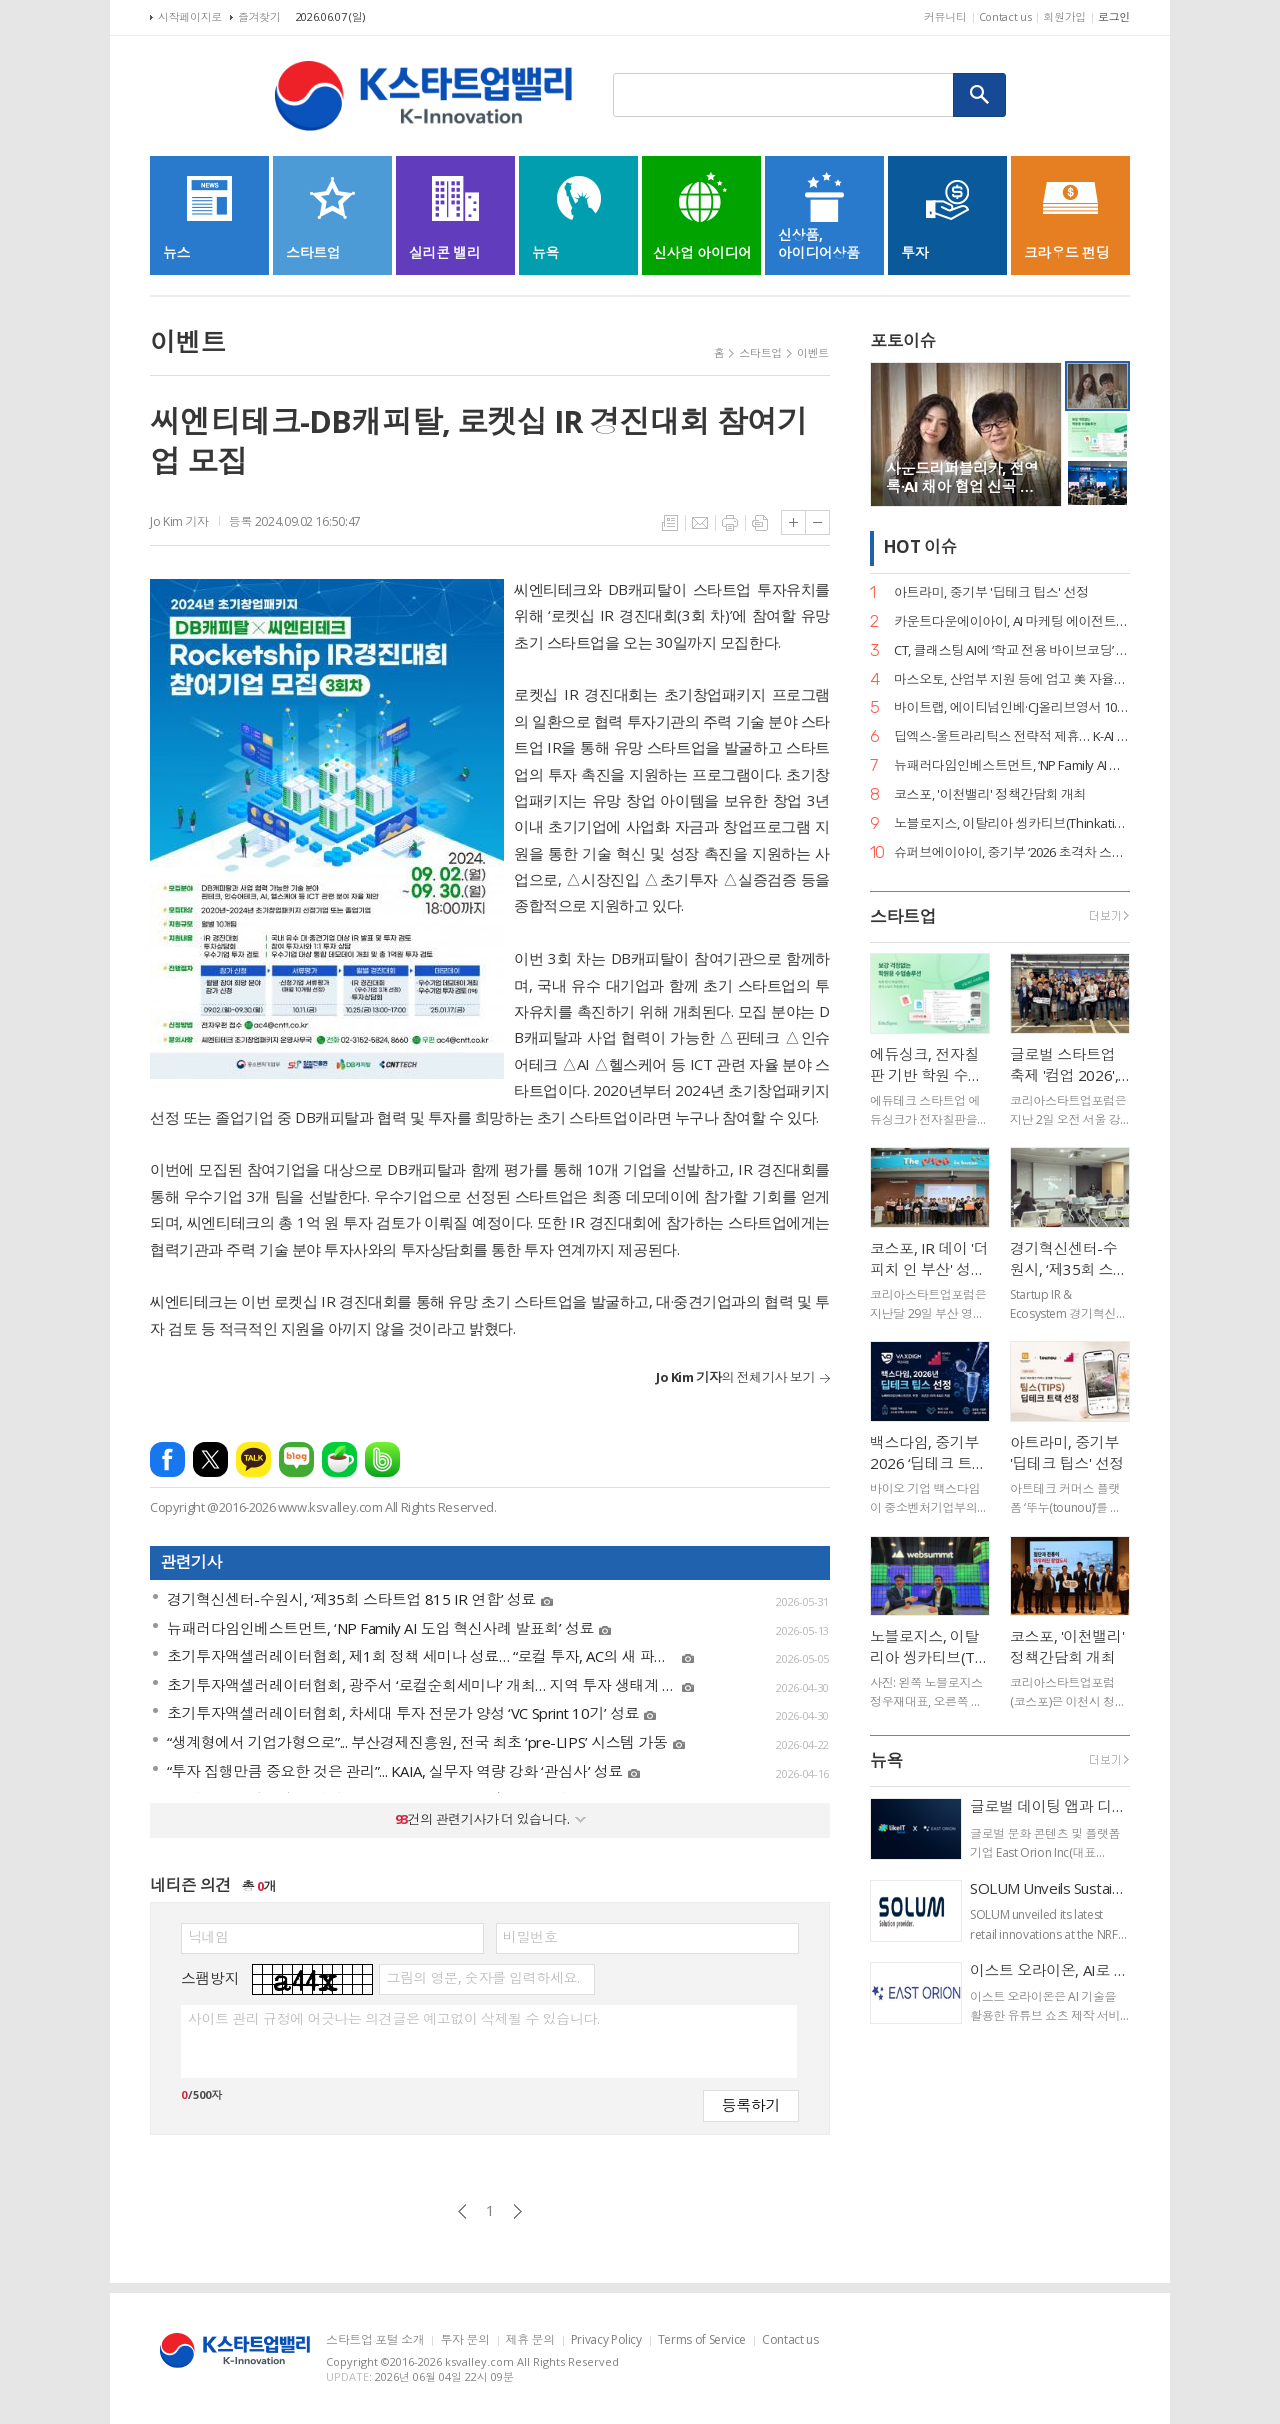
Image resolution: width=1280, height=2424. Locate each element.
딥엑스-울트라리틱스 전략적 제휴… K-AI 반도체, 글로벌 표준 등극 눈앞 (1012, 736)
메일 (700, 523)
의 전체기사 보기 (735, 1377)
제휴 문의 (530, 2340)
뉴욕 (886, 1760)
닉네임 (208, 1937)
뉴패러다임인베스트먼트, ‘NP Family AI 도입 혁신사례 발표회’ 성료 (1012, 765)
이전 (462, 2211)
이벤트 (813, 352)
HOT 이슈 (920, 547)
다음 (517, 2211)
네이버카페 (339, 1459)
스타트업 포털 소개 (375, 2340)
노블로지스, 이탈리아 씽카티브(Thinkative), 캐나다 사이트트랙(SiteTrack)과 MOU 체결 (1012, 823)
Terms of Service (702, 2340)
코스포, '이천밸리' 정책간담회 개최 (990, 794)
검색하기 (980, 95)
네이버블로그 (296, 1459)
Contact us (1005, 16)
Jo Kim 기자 (179, 521)
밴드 (382, 1459)
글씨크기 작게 (817, 522)
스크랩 (760, 523)
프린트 (730, 523)
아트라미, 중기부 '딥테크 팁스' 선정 (991, 592)
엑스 (210, 1459)
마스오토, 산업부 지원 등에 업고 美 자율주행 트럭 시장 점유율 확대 (1012, 679)
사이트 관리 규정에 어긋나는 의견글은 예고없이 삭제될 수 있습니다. (393, 2019)
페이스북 (167, 1459)
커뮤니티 (945, 16)
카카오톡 (253, 1459)
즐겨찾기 (259, 16)
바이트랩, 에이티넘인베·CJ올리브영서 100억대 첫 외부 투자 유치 (1012, 707)
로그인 (1114, 16)
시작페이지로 (190, 16)
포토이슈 (903, 340)
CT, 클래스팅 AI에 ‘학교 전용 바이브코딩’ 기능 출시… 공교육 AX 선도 (1012, 650)
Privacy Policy (606, 2340)
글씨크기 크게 (793, 522)
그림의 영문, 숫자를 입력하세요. (482, 1978)
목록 (670, 523)
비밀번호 (530, 1937)
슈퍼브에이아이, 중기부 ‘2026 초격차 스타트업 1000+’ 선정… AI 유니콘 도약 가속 (1012, 852)
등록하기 (751, 2104)
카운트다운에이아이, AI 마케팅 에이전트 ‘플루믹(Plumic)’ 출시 (1012, 621)
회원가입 (1064, 16)
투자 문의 (464, 2340)
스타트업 (760, 352)
